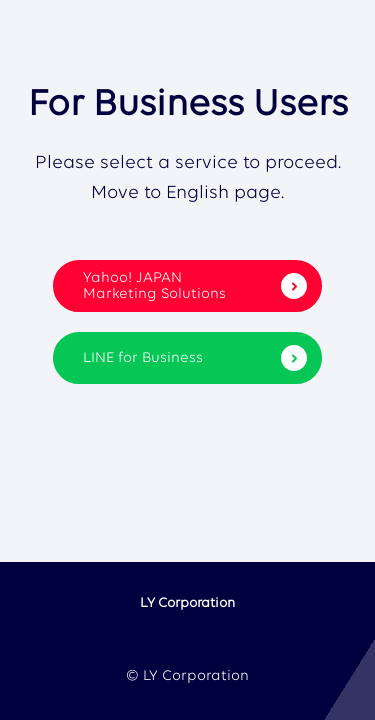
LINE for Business (195, 358)
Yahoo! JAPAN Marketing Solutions (195, 287)
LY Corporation (187, 603)
